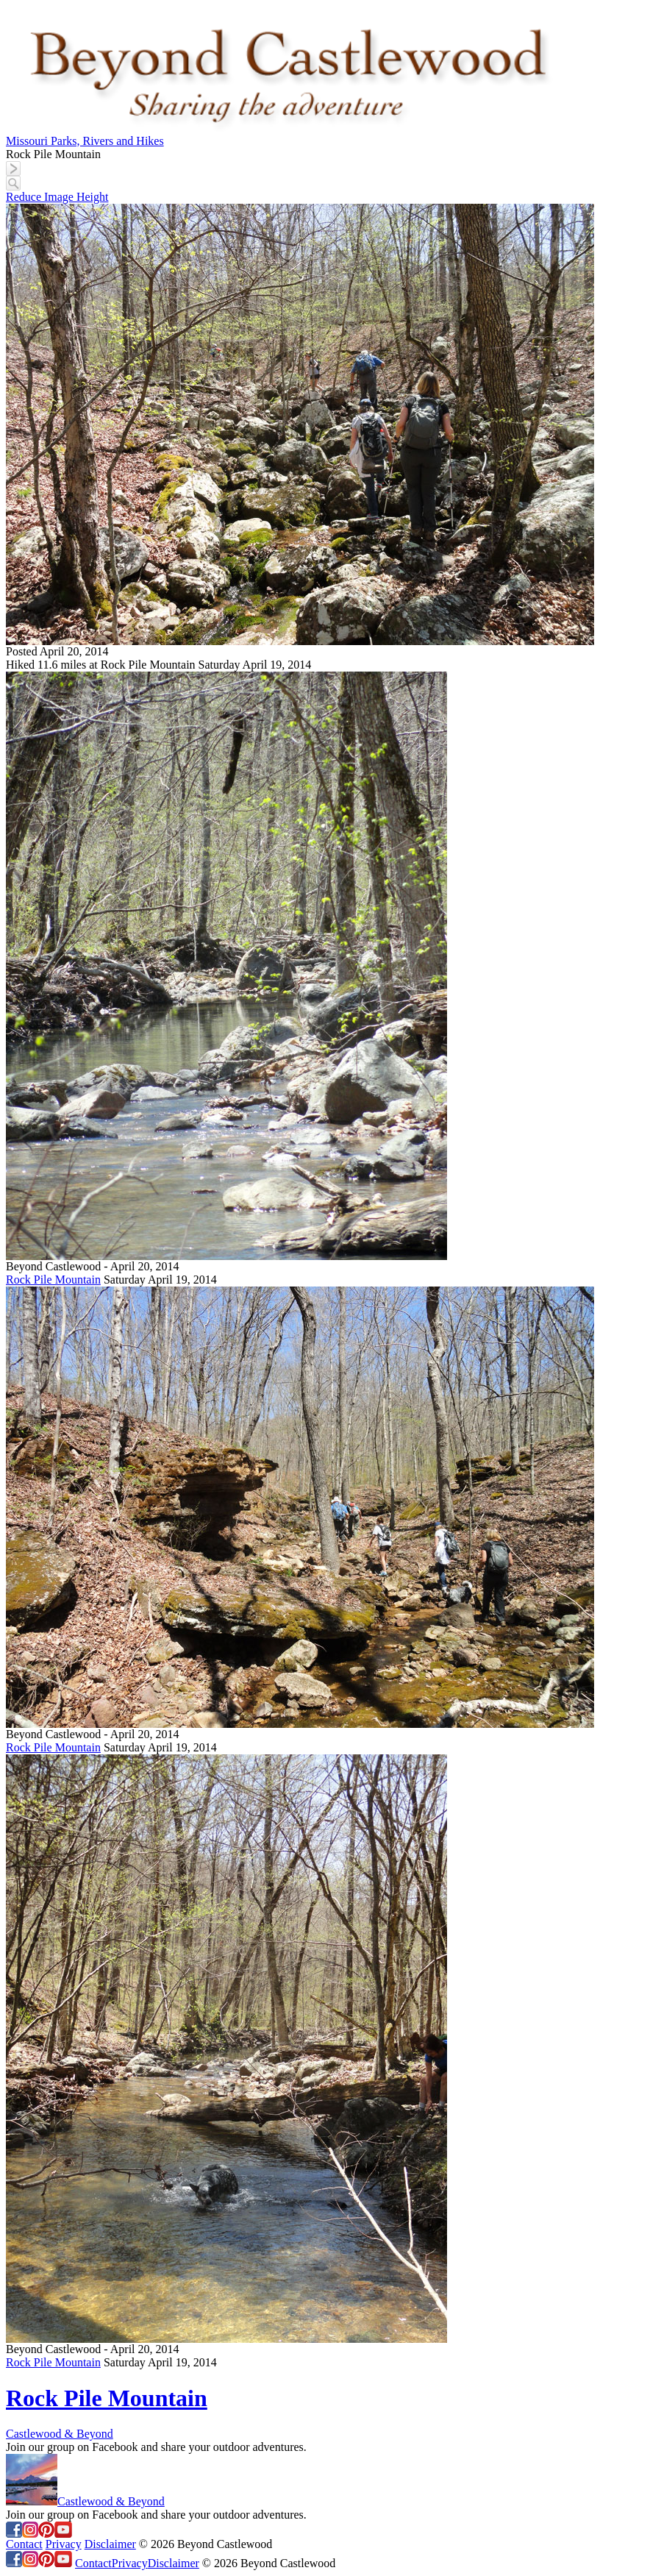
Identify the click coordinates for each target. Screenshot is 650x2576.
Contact (24, 2544)
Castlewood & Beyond (59, 2433)
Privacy (64, 2544)
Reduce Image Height (57, 197)
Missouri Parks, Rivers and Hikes (85, 141)
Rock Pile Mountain (53, 1279)
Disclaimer (110, 2544)
